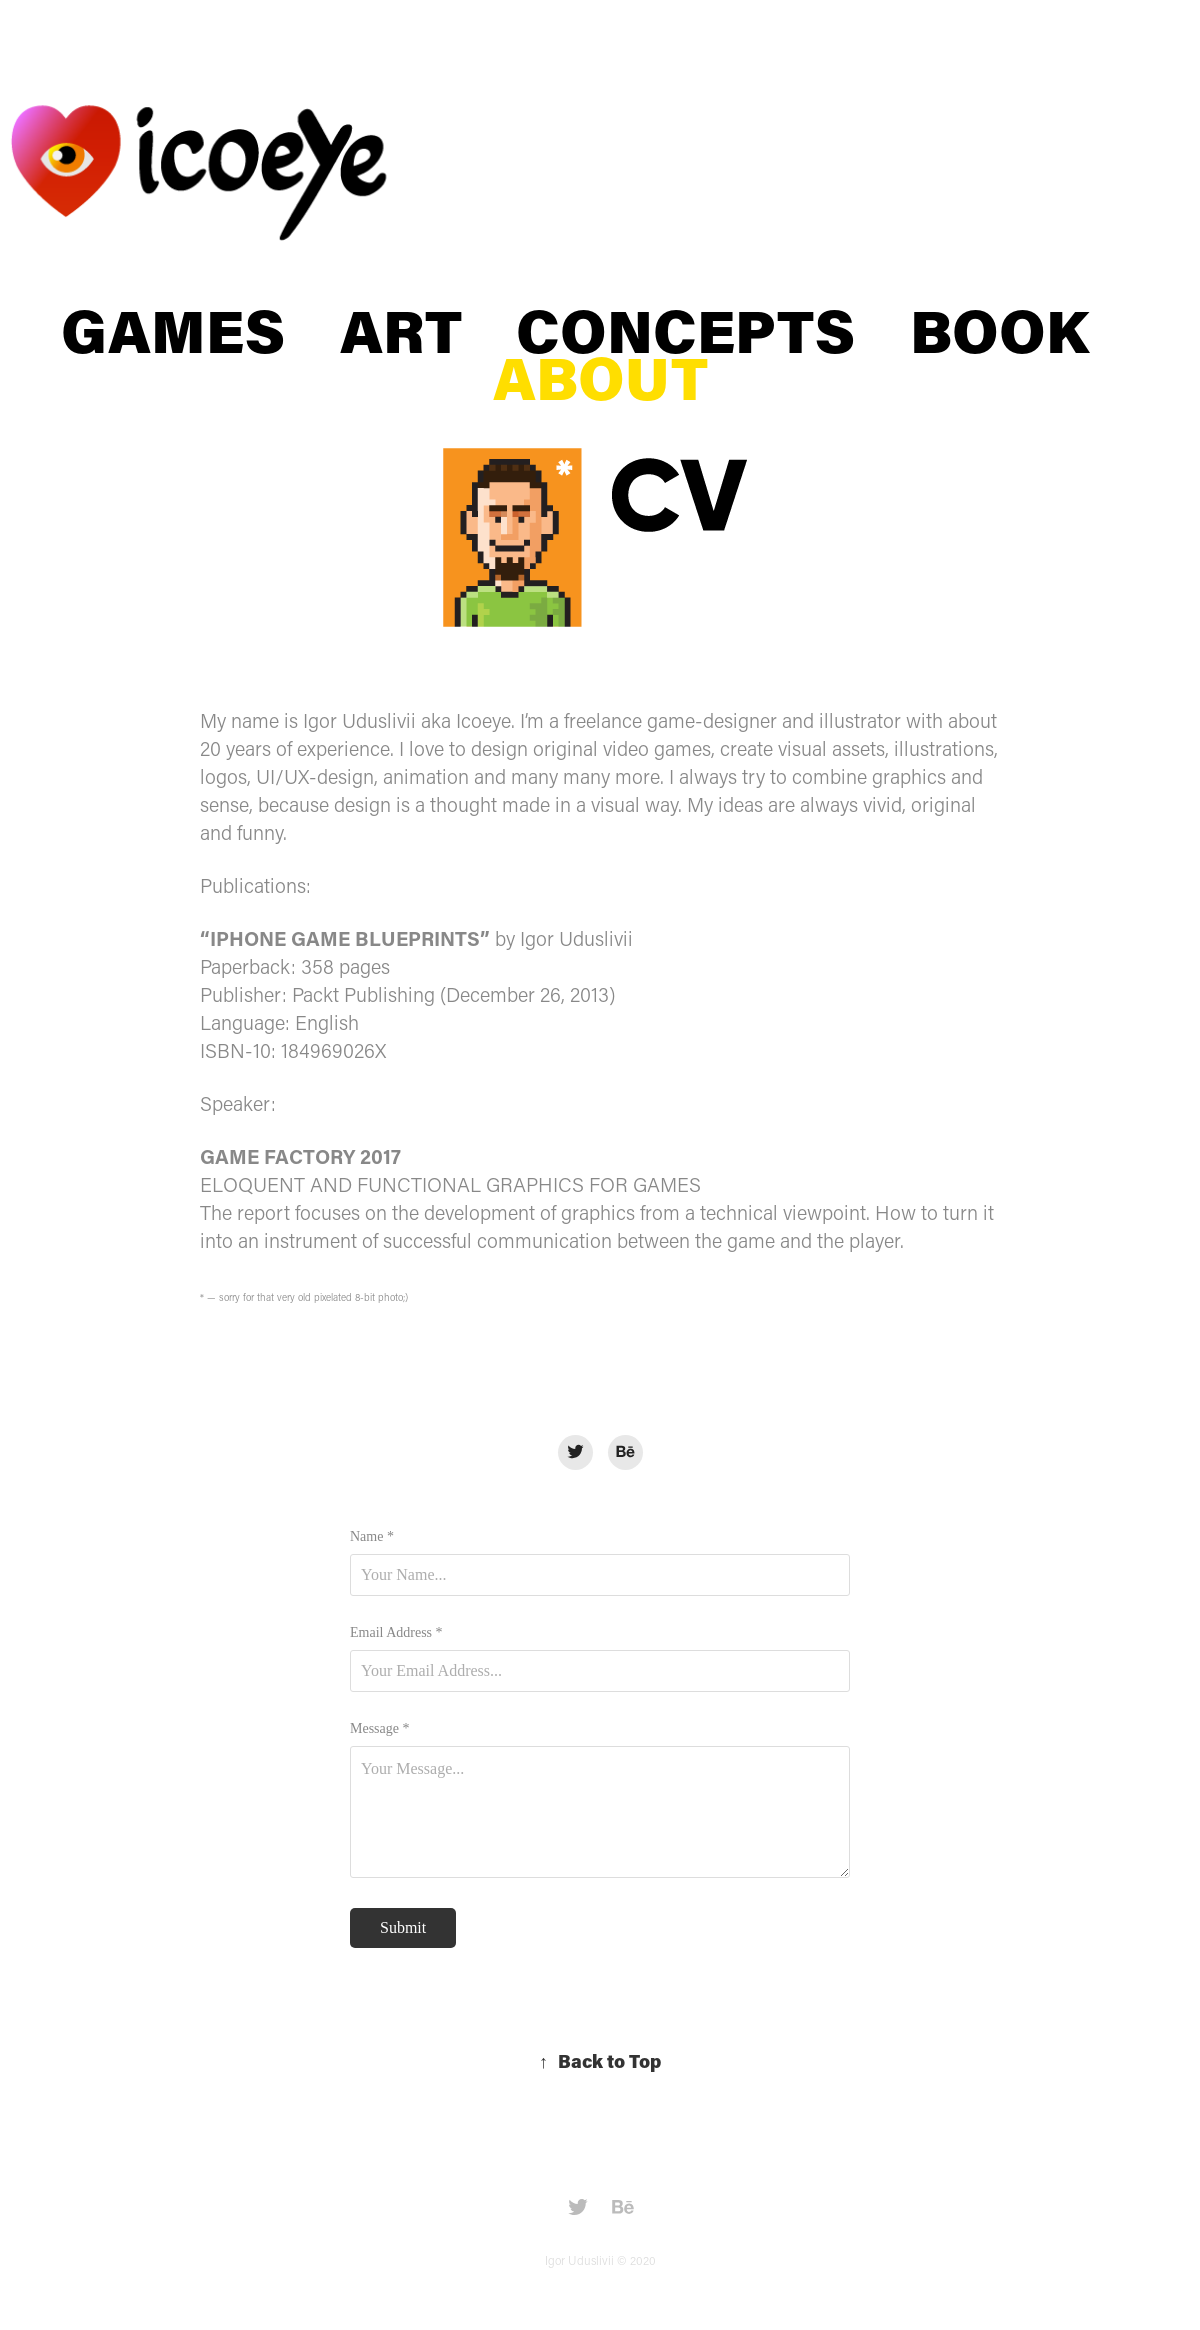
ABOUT (600, 376)
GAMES (173, 329)
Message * (380, 1729)
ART (401, 329)
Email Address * (396, 1633)
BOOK (999, 329)
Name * (372, 1537)
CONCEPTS (685, 329)
